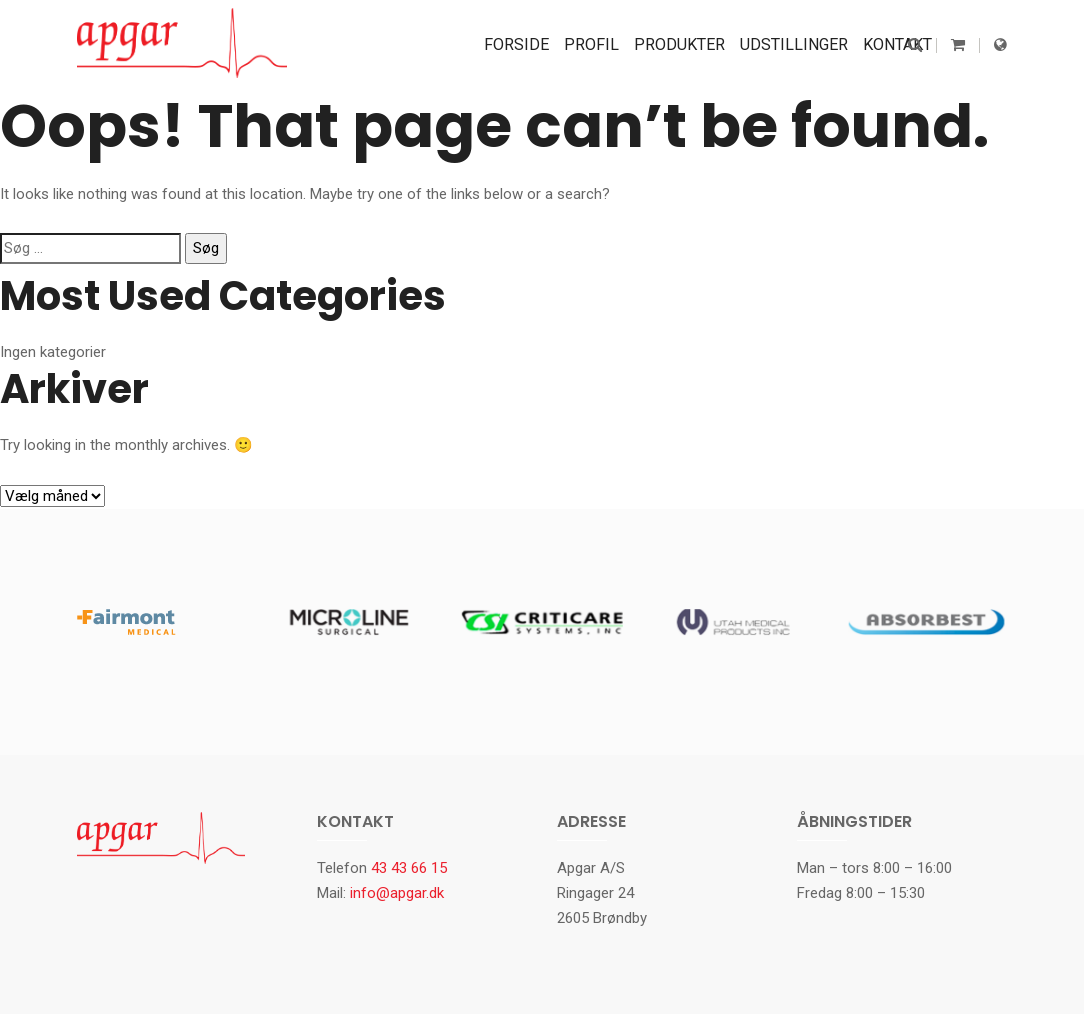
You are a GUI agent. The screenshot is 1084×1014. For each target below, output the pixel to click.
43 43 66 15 (409, 868)
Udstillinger (794, 44)
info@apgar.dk (397, 893)
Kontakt (897, 44)
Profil (591, 44)
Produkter (679, 44)
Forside (516, 44)
